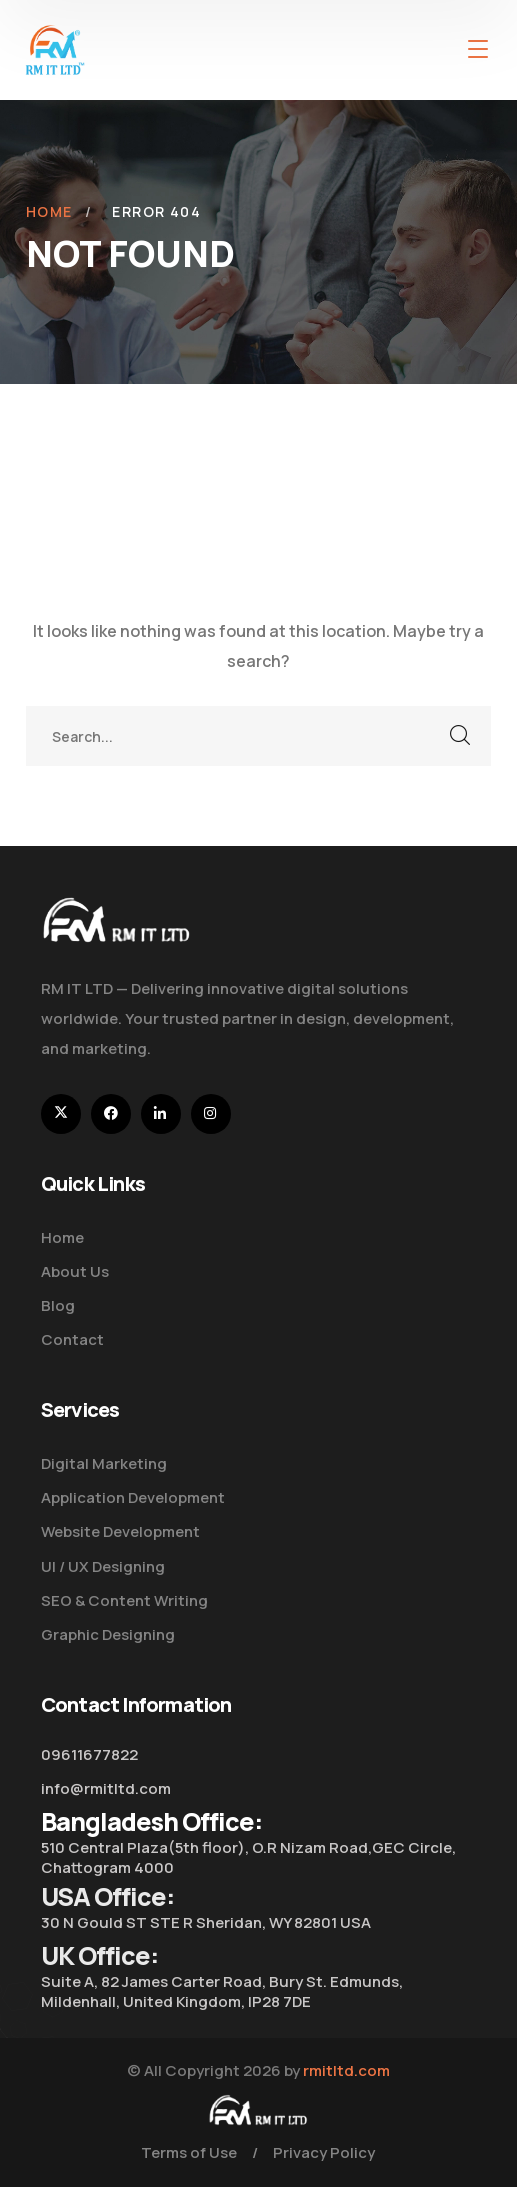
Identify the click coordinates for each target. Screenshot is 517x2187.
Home (49, 211)
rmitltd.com (346, 2070)
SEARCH (461, 736)
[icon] (61, 1114)
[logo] (55, 48)
